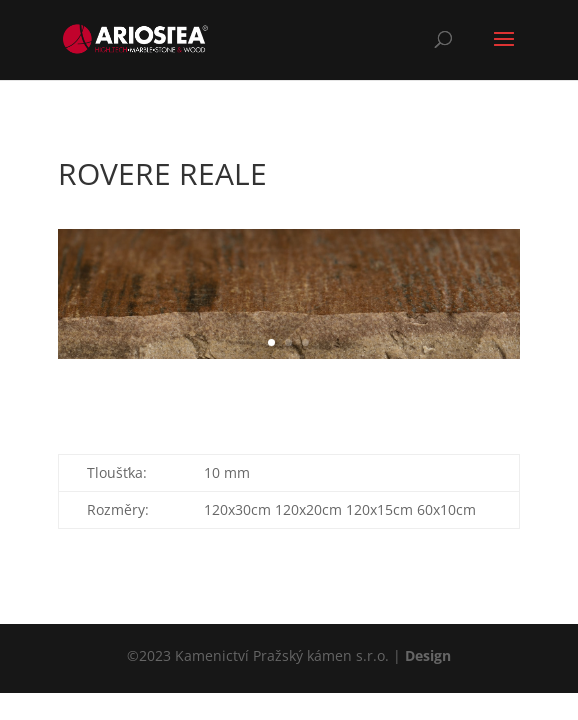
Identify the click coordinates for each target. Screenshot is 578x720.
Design (428, 655)
